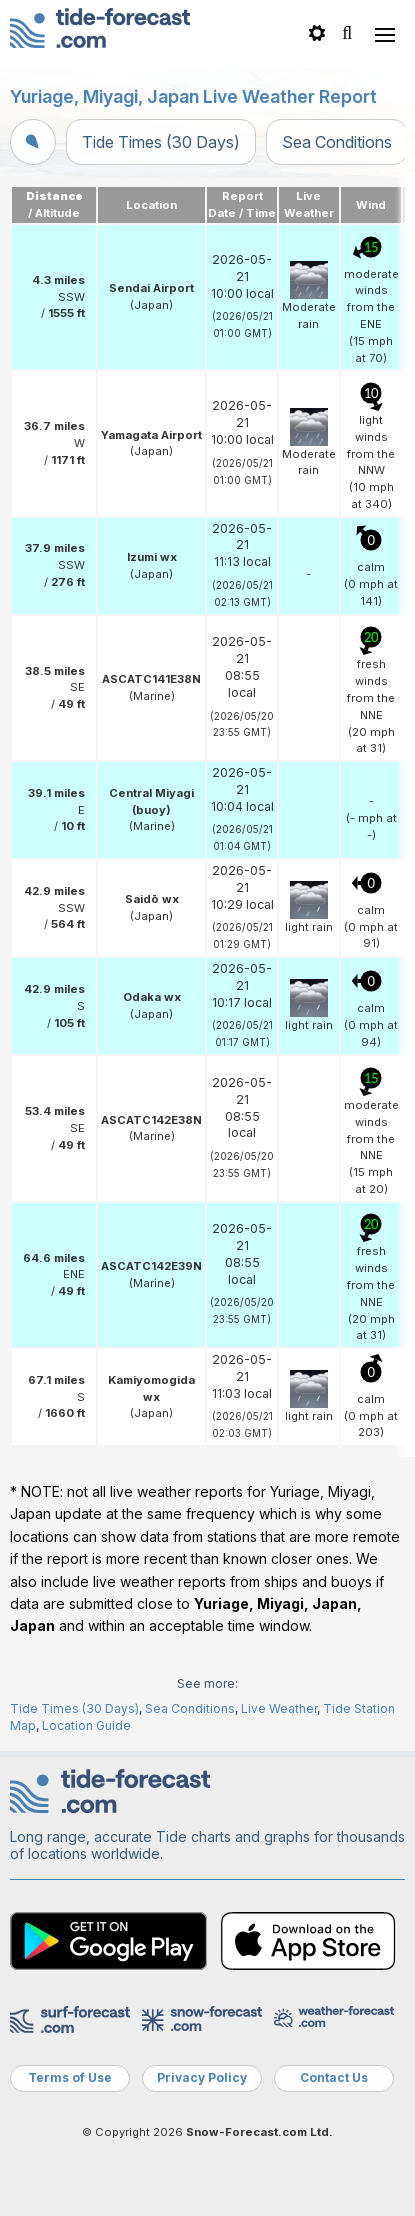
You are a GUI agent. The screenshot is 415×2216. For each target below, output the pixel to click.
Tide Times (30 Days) (161, 142)
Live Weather (279, 1708)
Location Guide (86, 1725)
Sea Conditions (337, 142)
